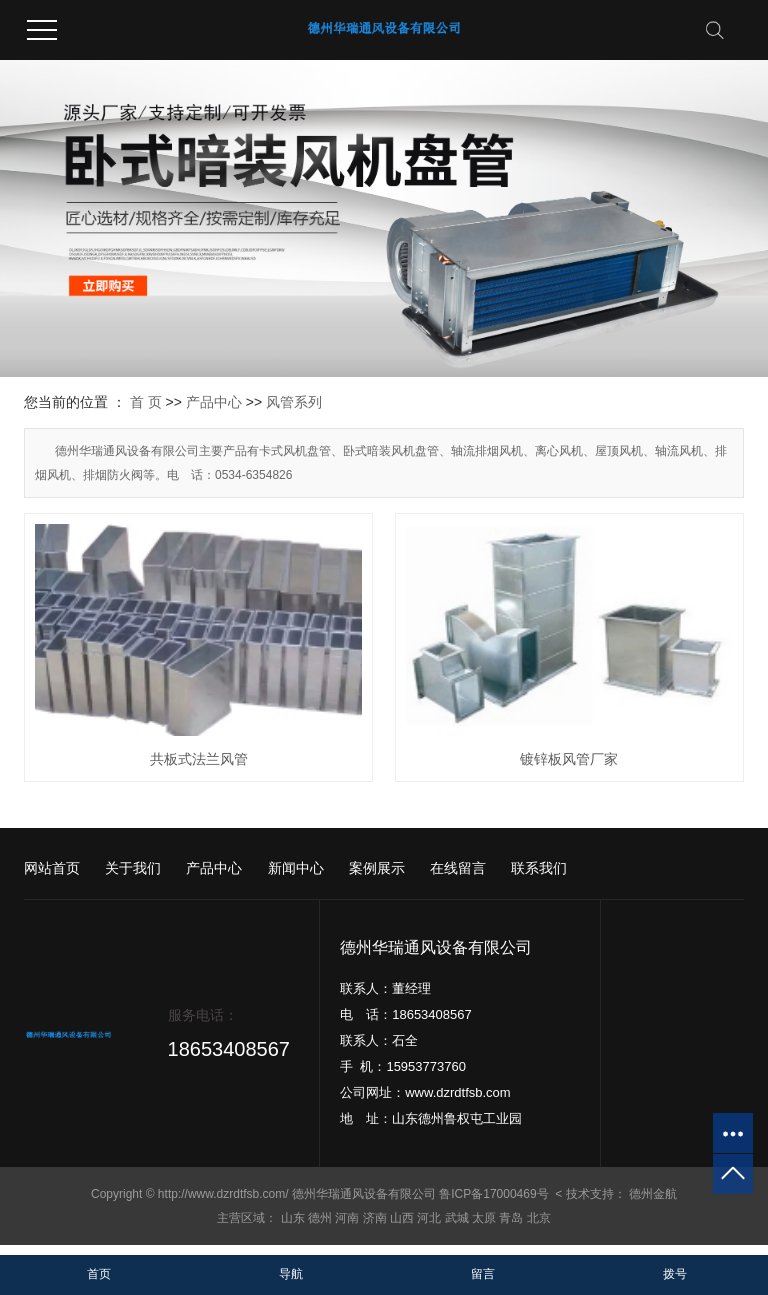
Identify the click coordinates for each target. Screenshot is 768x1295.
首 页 (146, 402)
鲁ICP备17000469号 (493, 1194)
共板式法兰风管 (199, 759)
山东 (293, 1218)
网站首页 (52, 868)
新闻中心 (296, 868)
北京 (539, 1218)
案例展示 (377, 868)
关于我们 (133, 868)
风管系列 (294, 402)
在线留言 (458, 868)
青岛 (511, 1218)
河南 (347, 1218)
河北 (429, 1218)
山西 (402, 1218)
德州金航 (653, 1194)
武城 (457, 1218)
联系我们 (539, 868)
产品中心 (214, 402)
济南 (375, 1218)
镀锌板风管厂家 (569, 759)
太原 (484, 1218)
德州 (320, 1218)
